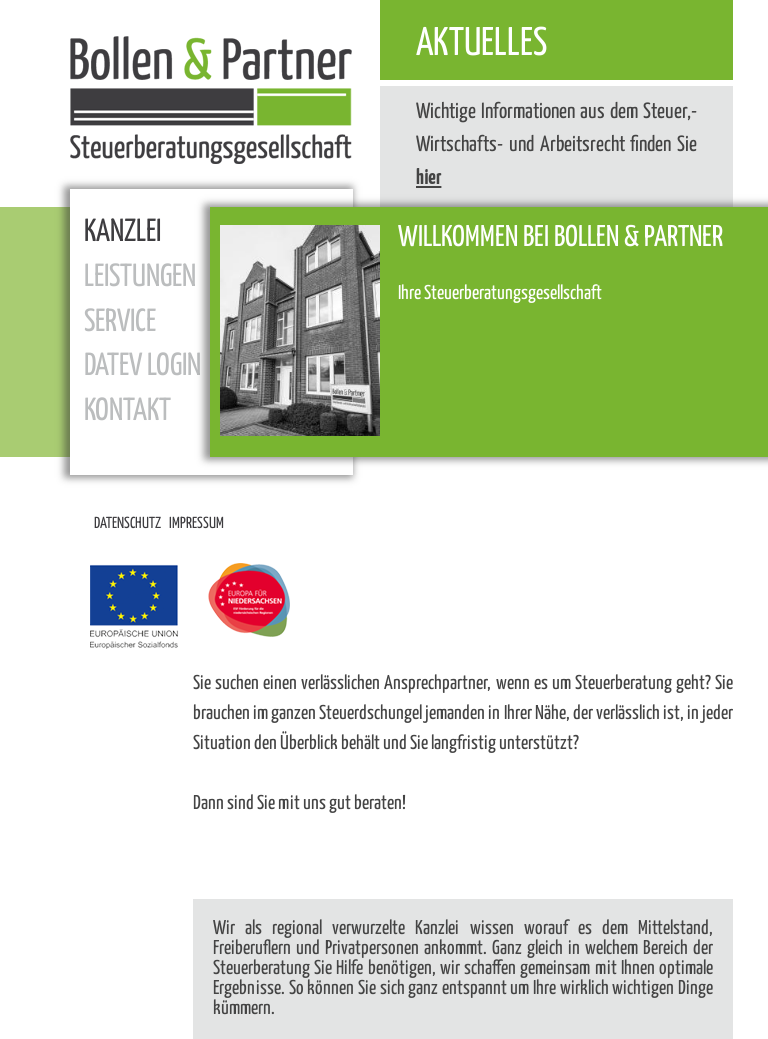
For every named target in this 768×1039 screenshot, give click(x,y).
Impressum (196, 523)
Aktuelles (481, 44)
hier (428, 178)
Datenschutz (127, 523)
